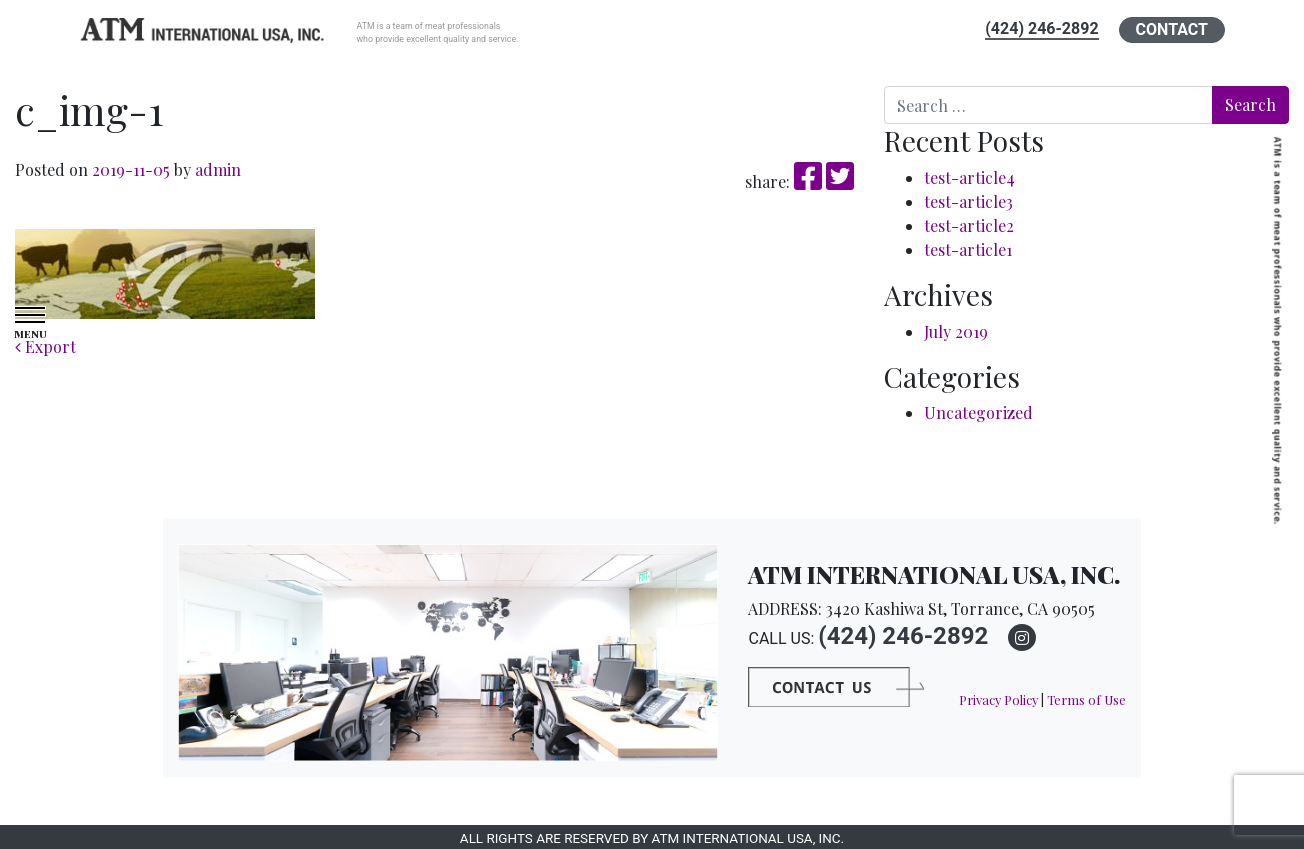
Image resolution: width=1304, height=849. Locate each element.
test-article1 (968, 249)
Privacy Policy (998, 699)
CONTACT (1172, 29)
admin (216, 169)
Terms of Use (1086, 699)
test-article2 (969, 225)
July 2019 (956, 331)
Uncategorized (978, 412)
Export (45, 346)
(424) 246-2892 (1041, 28)
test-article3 (968, 201)
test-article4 (969, 177)
